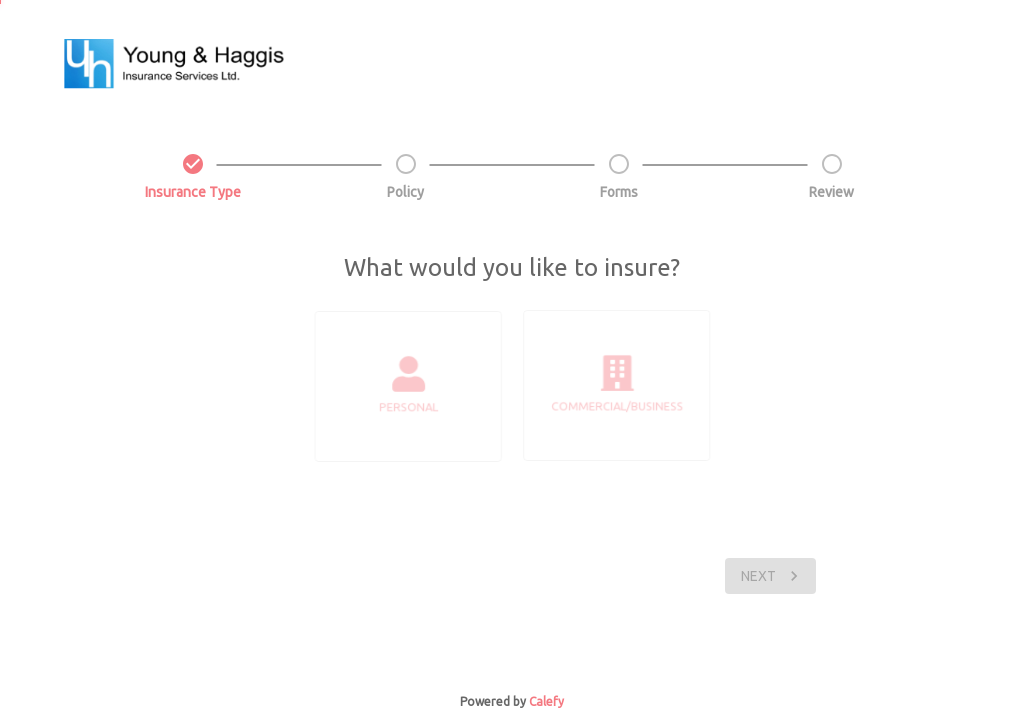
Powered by (493, 701)
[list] (410, 387)
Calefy (546, 701)
